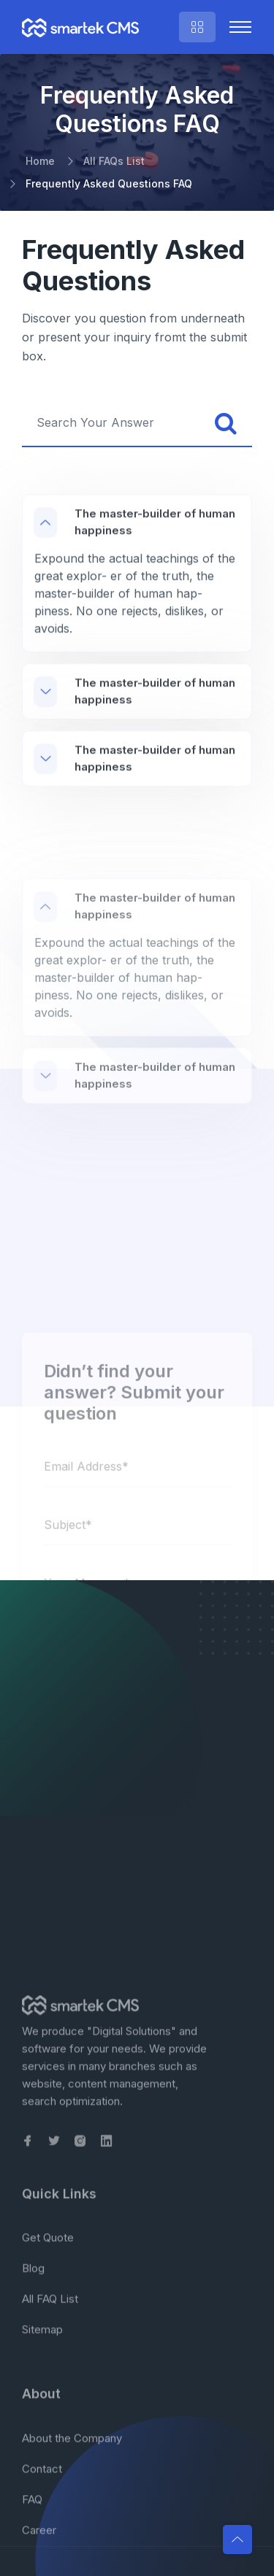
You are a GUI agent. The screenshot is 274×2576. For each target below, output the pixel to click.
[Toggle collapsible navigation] (240, 27)
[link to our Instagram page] (80, 2528)
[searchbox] (111, 423)
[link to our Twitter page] (54, 2528)
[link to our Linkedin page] (107, 2528)
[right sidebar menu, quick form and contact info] (197, 27)
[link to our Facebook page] (28, 2528)
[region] (137, 614)
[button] (237, 2539)
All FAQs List (114, 161)
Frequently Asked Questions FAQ (109, 183)
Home (40, 161)
